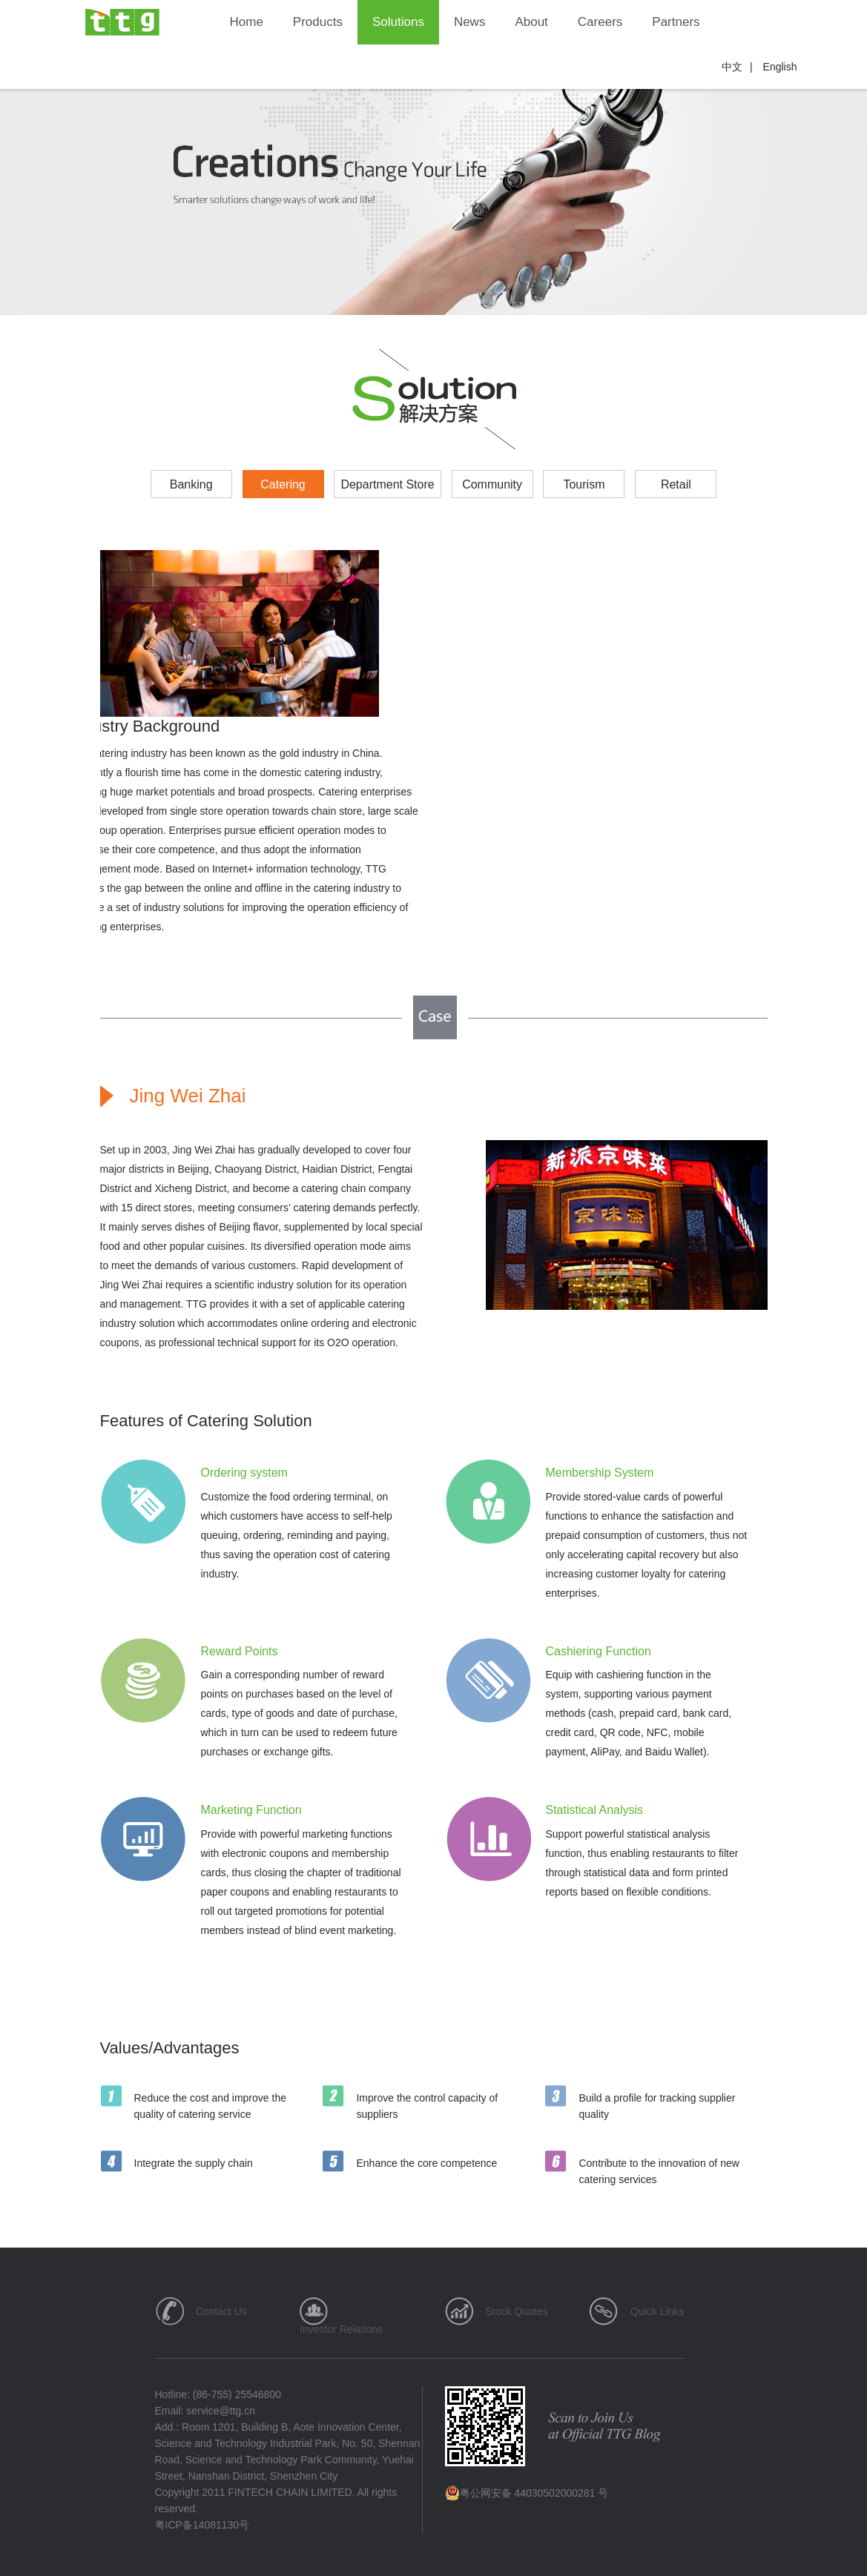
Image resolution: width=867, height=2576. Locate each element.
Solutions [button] (398, 22)
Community (492, 484)
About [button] (531, 22)
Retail (676, 484)
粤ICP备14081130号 (202, 2525)
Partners (675, 22)
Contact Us (221, 2311)
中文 (732, 67)
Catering (282, 484)
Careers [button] (600, 22)
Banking (191, 484)
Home (246, 22)
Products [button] (318, 22)
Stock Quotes (517, 2311)
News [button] (470, 22)
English (780, 67)
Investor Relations (341, 2329)
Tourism (583, 484)
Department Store (387, 484)
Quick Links (657, 2311)
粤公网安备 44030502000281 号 (527, 2493)
